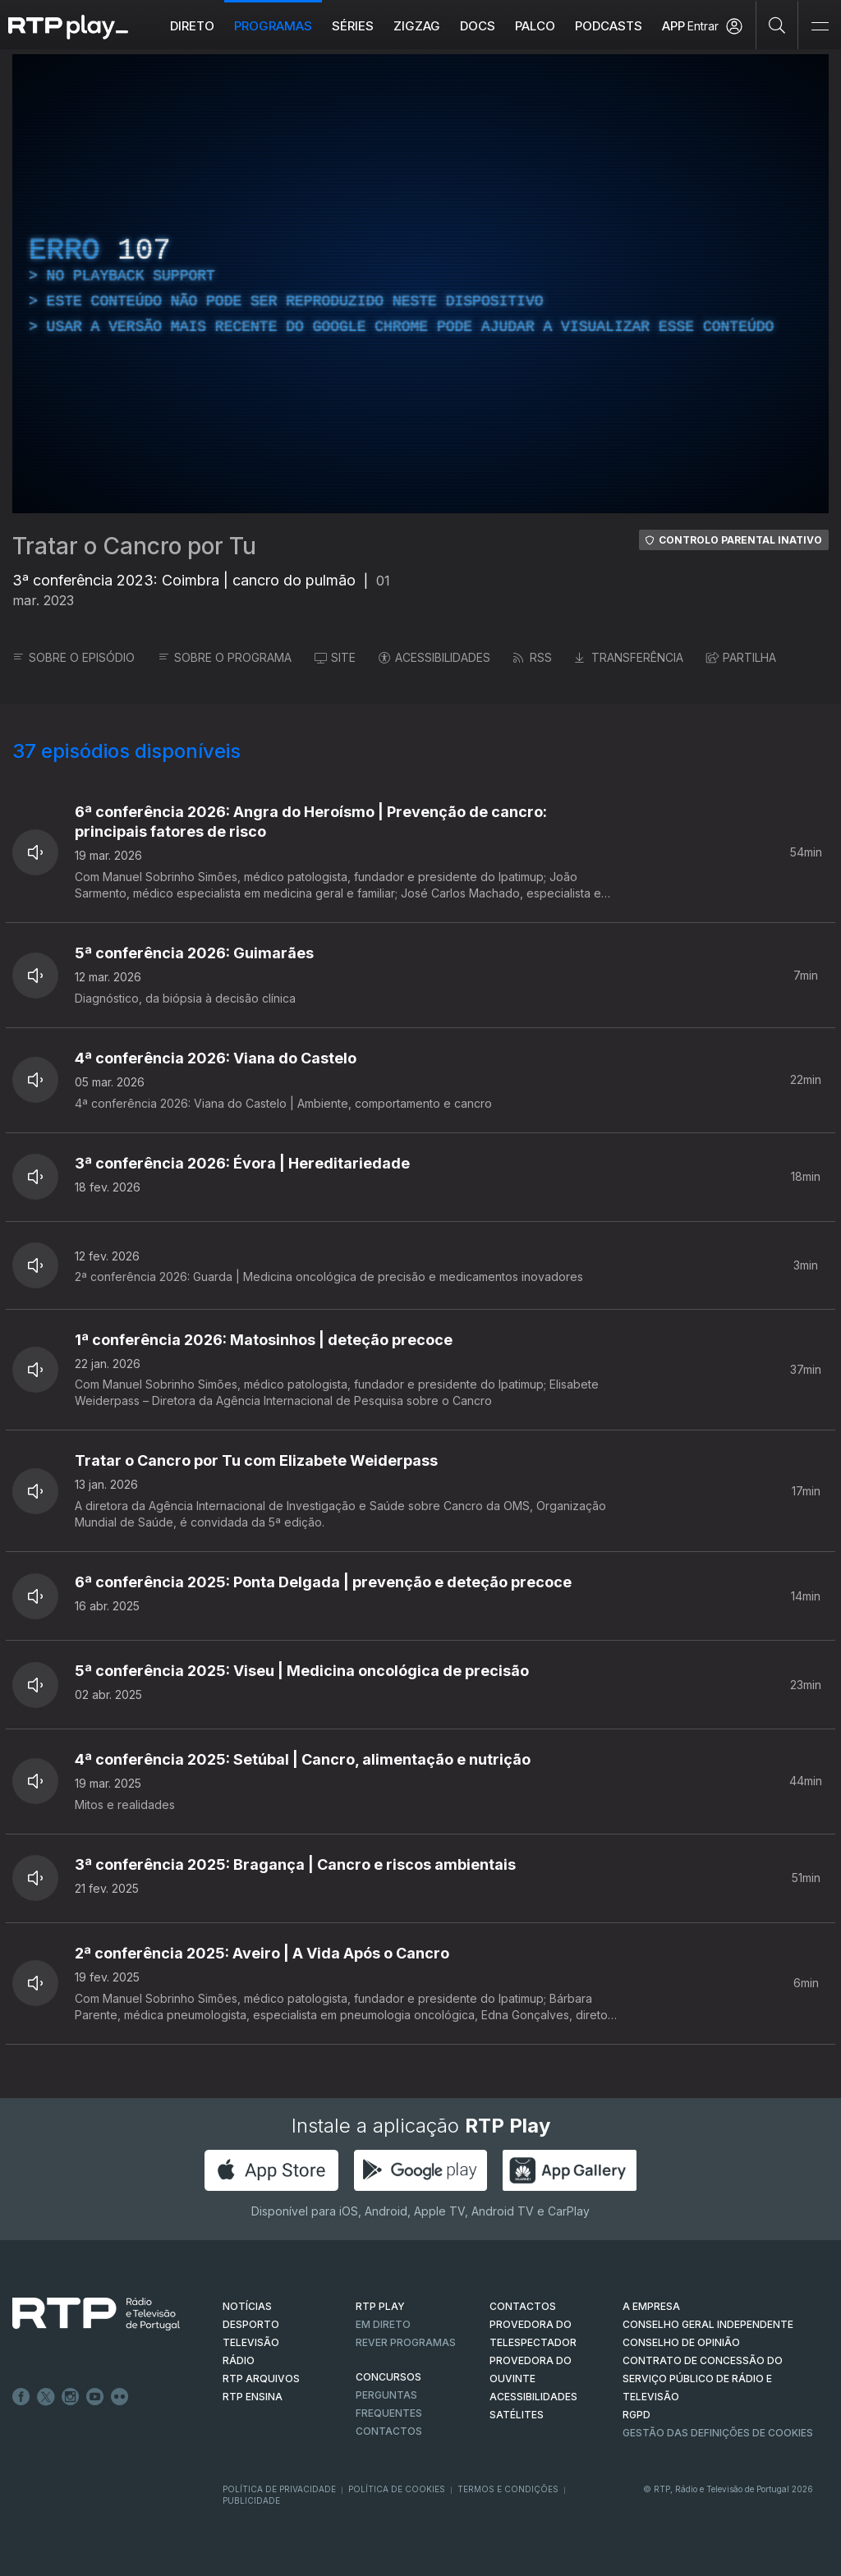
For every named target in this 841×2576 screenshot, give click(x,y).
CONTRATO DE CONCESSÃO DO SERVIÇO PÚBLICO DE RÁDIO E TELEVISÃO (703, 2378)
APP (673, 26)
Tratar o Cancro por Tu (134, 546)
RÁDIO (239, 2360)
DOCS (477, 26)
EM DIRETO (383, 2324)
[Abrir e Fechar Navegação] (819, 26)
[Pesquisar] (777, 24)
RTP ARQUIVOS (261, 2378)
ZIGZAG (416, 26)
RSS (532, 657)
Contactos (389, 2431)
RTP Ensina (253, 2396)
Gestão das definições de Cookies (718, 2433)
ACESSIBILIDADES (434, 657)
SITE (335, 657)
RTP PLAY (380, 2306)
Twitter (46, 2397)
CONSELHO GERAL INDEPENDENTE (708, 2324)
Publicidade (251, 2500)
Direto (192, 26)
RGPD (636, 2414)
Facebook (21, 2397)
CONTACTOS (522, 2306)
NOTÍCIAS (247, 2306)
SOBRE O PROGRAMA (225, 657)
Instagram (71, 2397)
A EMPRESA (651, 2306)
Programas (273, 26)
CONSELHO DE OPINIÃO (681, 2342)
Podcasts (608, 26)
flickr (120, 2397)
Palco (535, 26)
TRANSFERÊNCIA (629, 657)
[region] (420, 283)
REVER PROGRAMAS (406, 2342)
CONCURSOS (388, 2377)
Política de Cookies (396, 2489)
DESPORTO (251, 2324)
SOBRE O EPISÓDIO (73, 657)
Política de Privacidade (279, 2489)
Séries (353, 26)
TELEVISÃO (251, 2342)
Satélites (516, 2414)
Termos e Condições (507, 2489)
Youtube (95, 2397)
